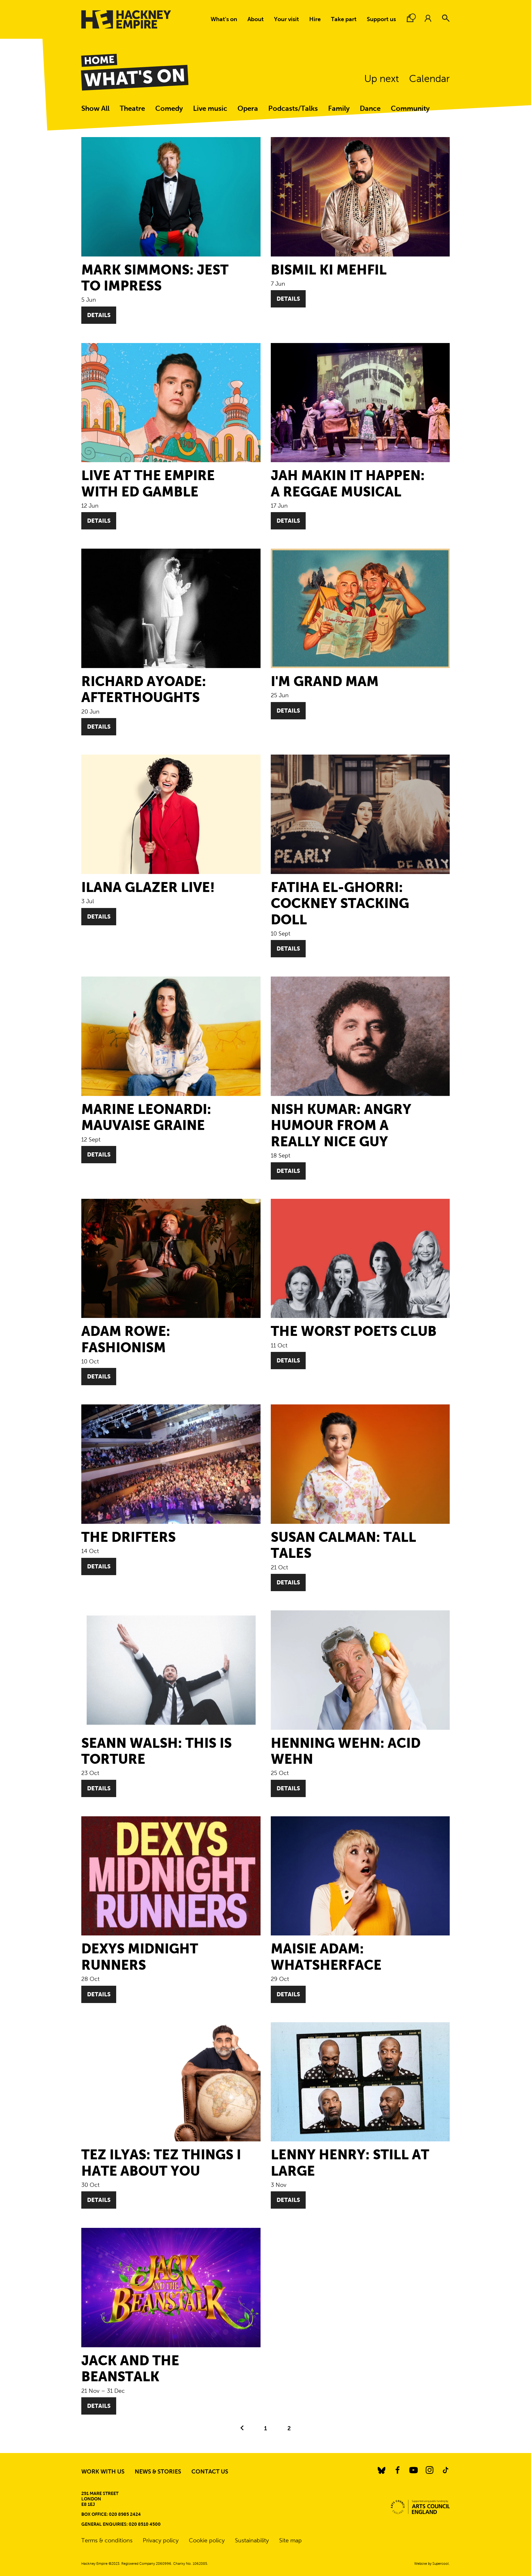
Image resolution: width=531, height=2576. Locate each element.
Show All (95, 108)
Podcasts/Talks (293, 108)
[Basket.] (410, 18)
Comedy (169, 108)
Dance (370, 108)
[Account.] (428, 18)
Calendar (429, 78)
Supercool (440, 2563)
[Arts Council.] (420, 2507)
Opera (247, 108)
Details (98, 315)
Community (410, 108)
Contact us (209, 2471)
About (255, 19)
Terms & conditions (107, 2540)
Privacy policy (161, 2540)
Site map (290, 2540)
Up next (381, 78)
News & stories (158, 2471)
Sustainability (252, 2540)
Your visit (286, 19)
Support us (381, 19)
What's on (224, 19)
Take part (344, 19)
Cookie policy (207, 2540)
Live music (210, 108)
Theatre (132, 108)
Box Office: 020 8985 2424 (111, 2514)
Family (339, 108)
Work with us (103, 2471)
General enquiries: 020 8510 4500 (121, 2524)
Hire (315, 19)
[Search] (446, 18)
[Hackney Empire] (126, 19)
